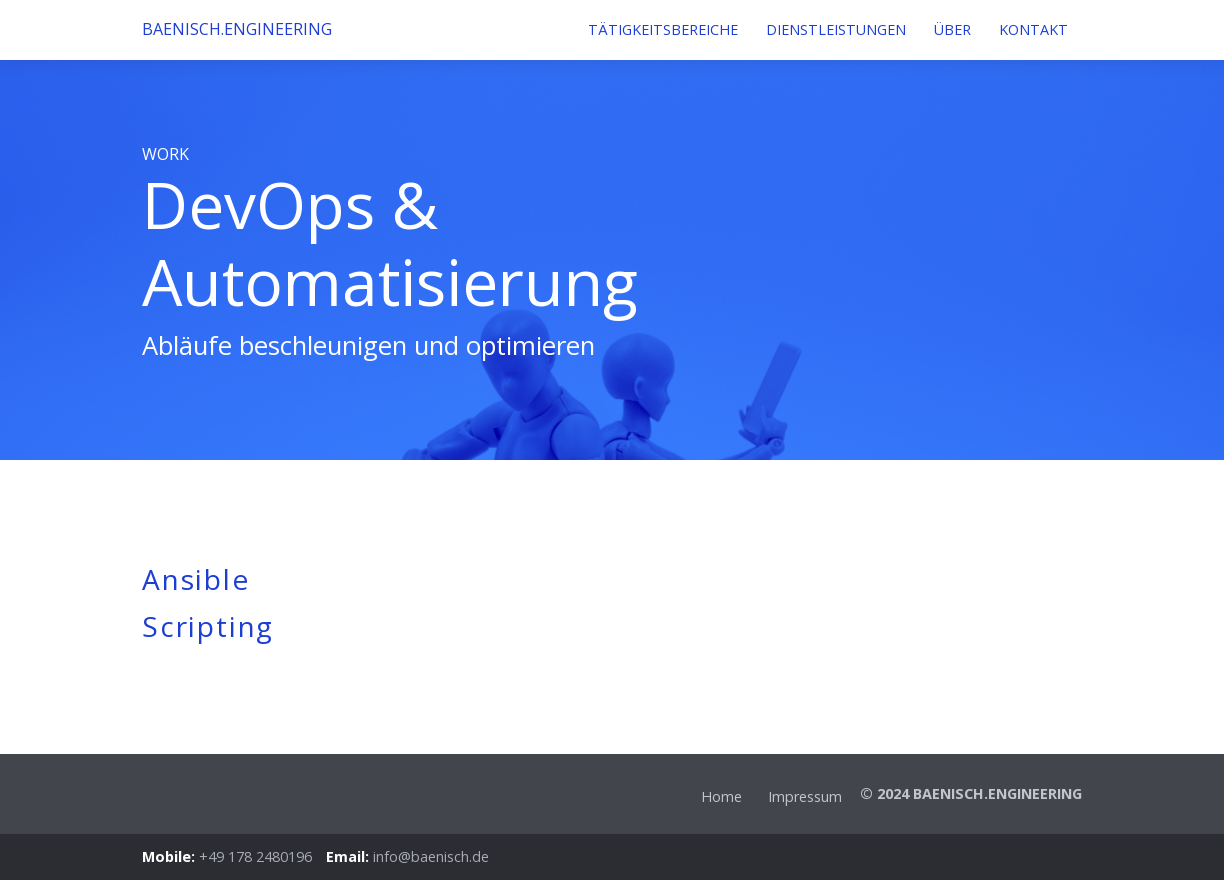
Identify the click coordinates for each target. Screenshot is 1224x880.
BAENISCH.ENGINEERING (202, 29)
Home (721, 796)
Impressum (805, 796)
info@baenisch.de (431, 856)
